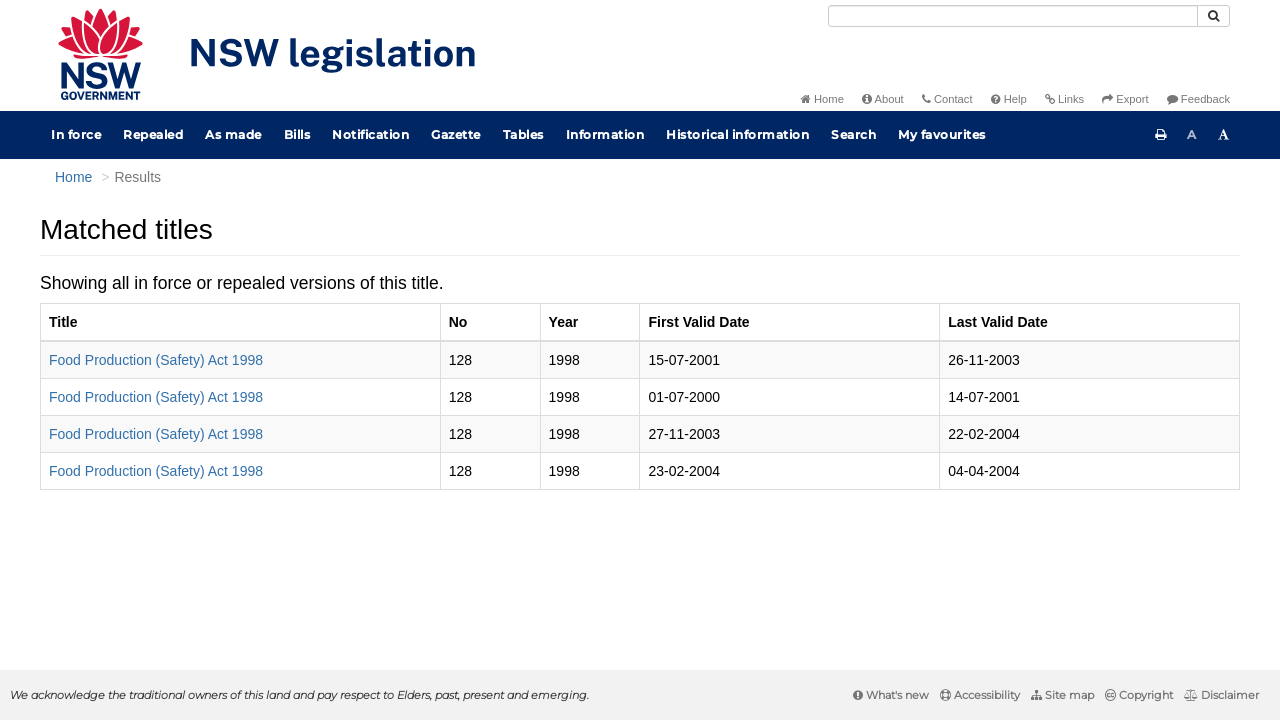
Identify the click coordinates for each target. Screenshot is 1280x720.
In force (76, 134)
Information (605, 134)
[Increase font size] (1224, 135)
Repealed (153, 134)
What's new (891, 695)
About (883, 99)
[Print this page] (1161, 135)
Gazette (456, 134)
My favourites (942, 134)
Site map (1062, 695)
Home (822, 99)
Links (1064, 99)
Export (1125, 99)
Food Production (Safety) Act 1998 (156, 360)
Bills (297, 134)
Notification (370, 134)
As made (233, 134)
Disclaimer (1221, 695)
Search (853, 134)
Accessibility (980, 695)
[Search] (1013, 16)
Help (1009, 99)
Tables (523, 134)
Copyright (1139, 695)
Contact (947, 99)
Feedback (1198, 99)
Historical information (737, 134)
